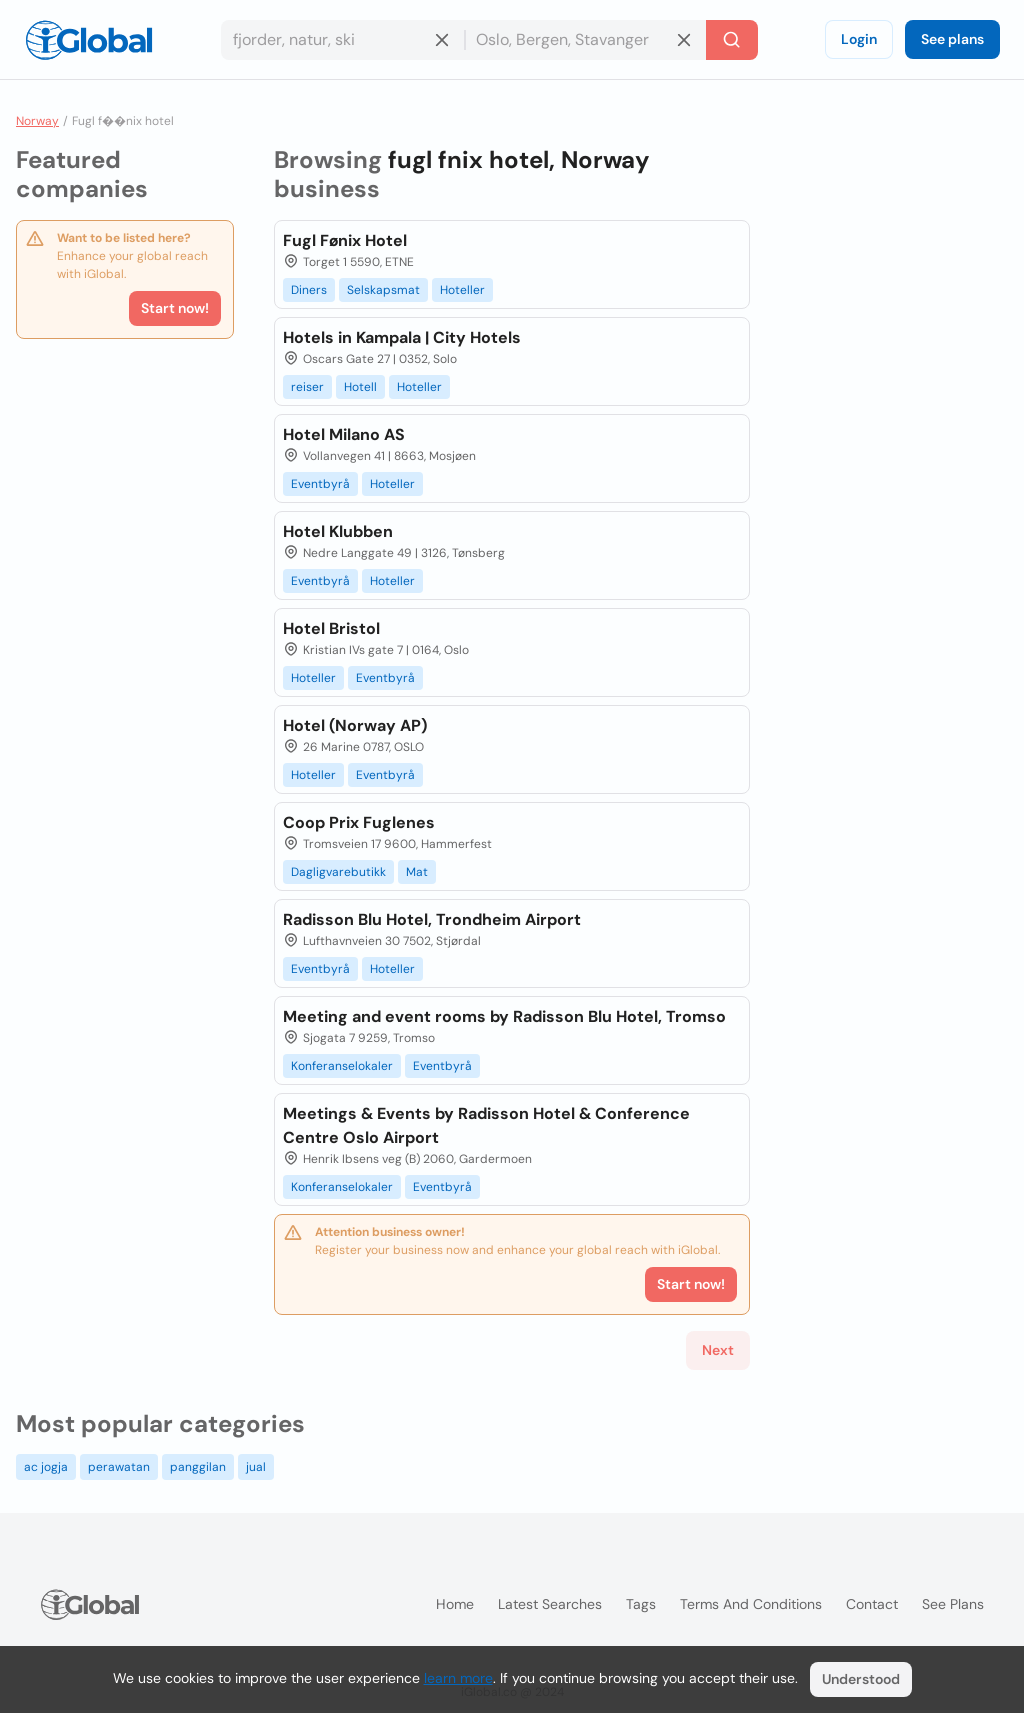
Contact (872, 1604)
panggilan (198, 1467)
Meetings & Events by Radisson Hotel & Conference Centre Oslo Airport (486, 1125)
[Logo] (89, 40)
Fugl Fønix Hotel (345, 240)
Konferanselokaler (342, 1066)
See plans (952, 39)
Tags (641, 1604)
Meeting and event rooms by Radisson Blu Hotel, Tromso (504, 1016)
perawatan (119, 1467)
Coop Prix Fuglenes (359, 822)
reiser (307, 387)
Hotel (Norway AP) (355, 725)
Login (859, 39)
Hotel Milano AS (344, 434)
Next (718, 1350)
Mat (417, 872)
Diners (309, 290)
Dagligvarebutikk (338, 872)
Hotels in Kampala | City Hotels (402, 337)
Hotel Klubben (338, 531)
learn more (458, 1678)
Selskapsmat (383, 290)
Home (455, 1604)
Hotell (360, 387)
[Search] (732, 40)
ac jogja (46, 1467)
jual (256, 1467)
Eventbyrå (320, 484)
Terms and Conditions (751, 1604)
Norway (37, 121)
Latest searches (550, 1604)
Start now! (175, 308)
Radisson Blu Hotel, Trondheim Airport (432, 919)
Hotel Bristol (331, 628)
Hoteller (462, 290)
